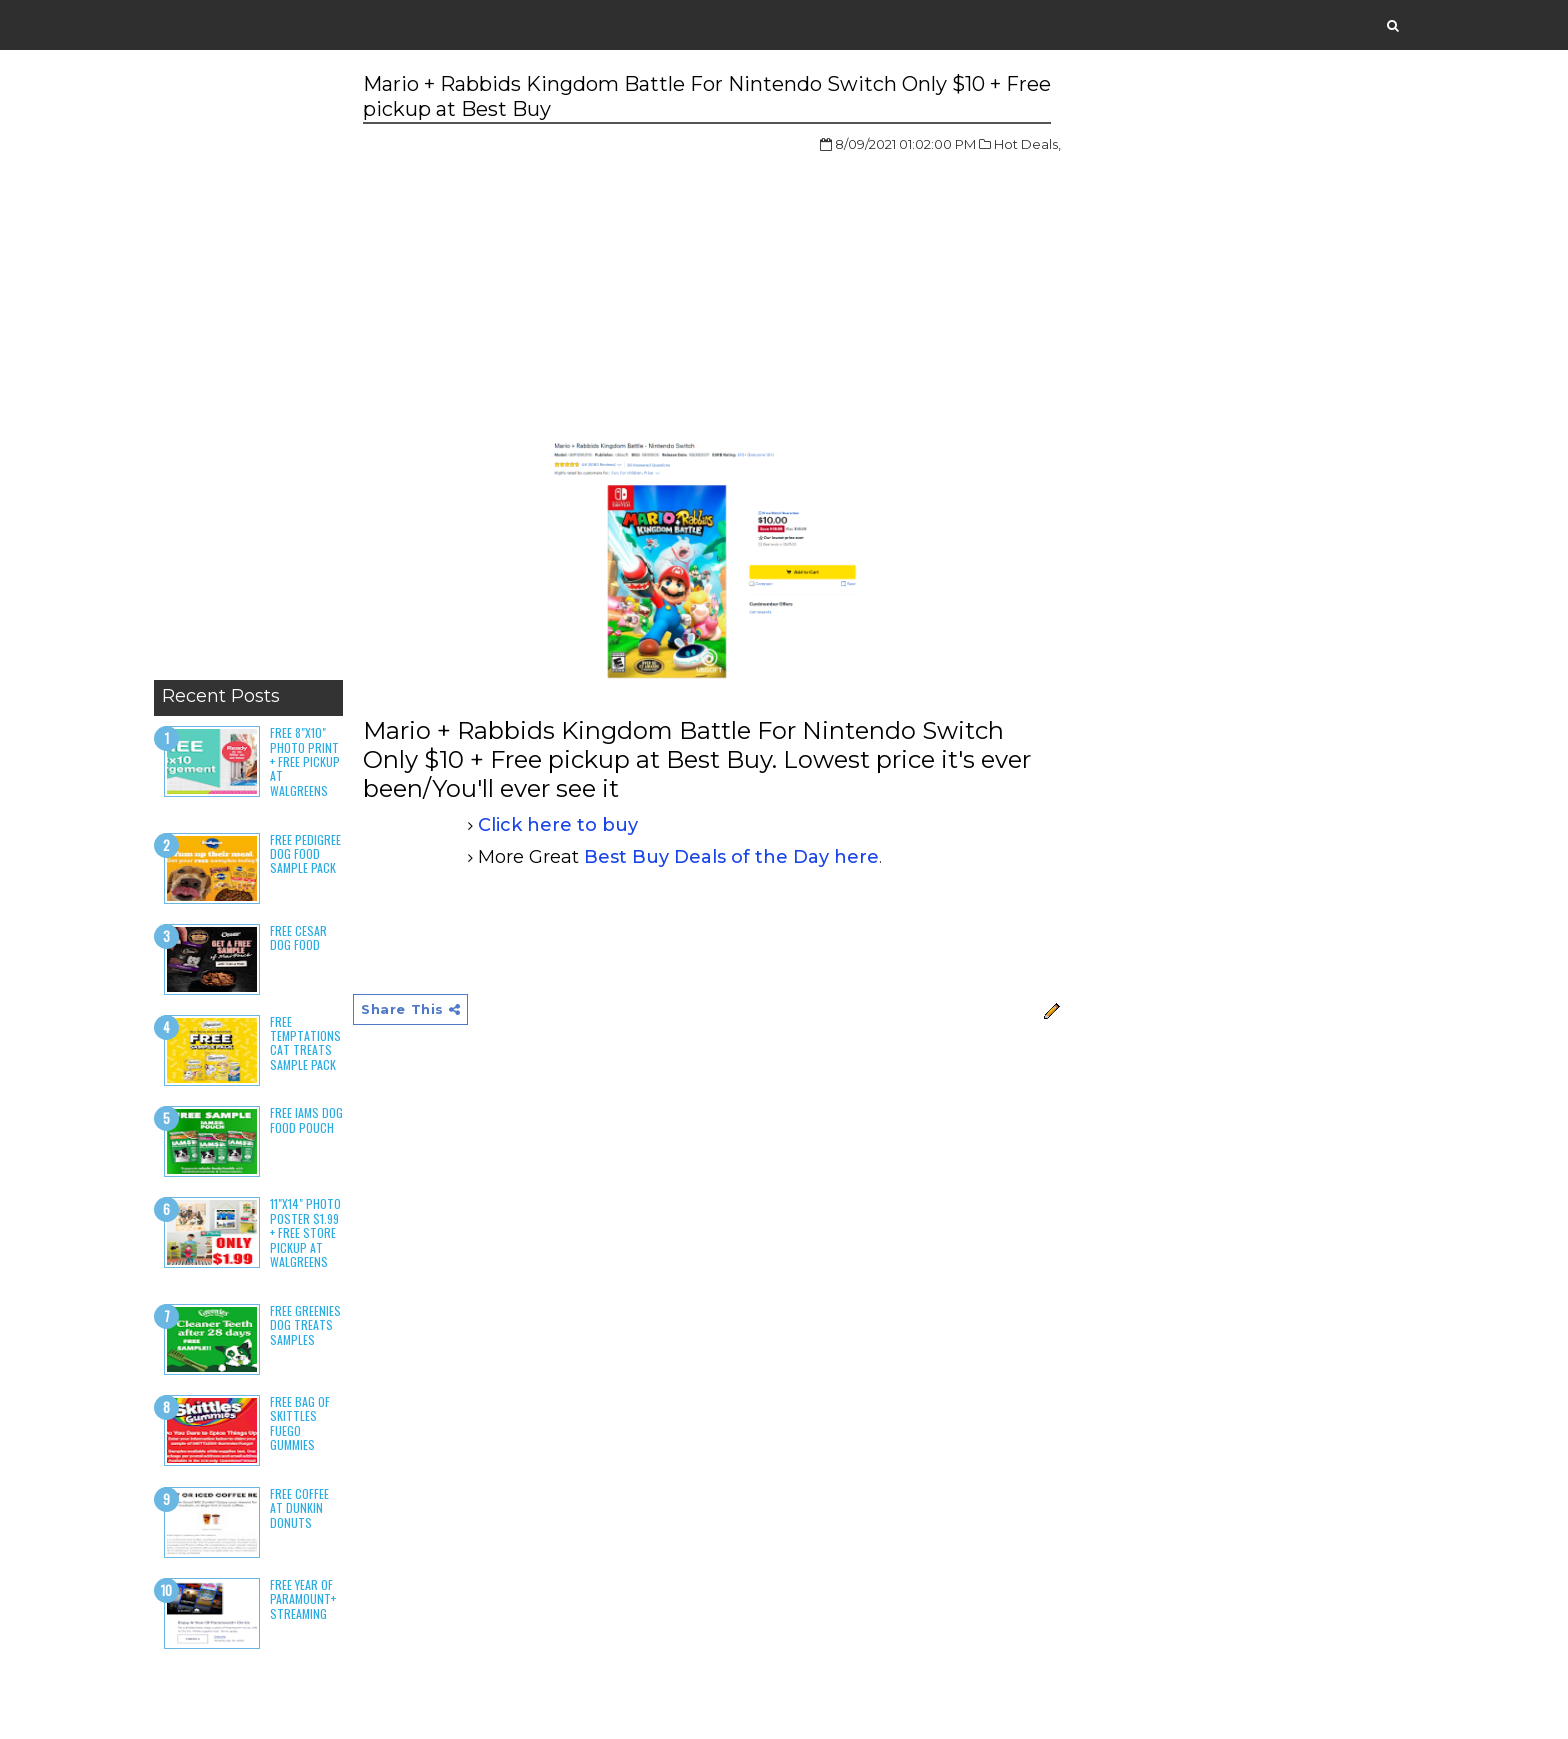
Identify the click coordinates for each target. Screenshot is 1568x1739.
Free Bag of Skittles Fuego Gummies (300, 1423)
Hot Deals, (1027, 144)
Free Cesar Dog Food (298, 937)
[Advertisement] (248, 370)
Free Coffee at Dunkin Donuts (299, 1508)
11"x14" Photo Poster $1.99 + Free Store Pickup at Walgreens (305, 1232)
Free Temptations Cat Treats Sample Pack (305, 1043)
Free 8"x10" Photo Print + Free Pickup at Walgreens (305, 761)
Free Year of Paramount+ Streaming (303, 1599)
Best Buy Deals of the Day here (731, 857)
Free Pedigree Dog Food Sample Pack (305, 854)
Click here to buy (558, 825)
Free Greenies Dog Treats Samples (305, 1325)
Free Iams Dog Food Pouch (306, 1119)
